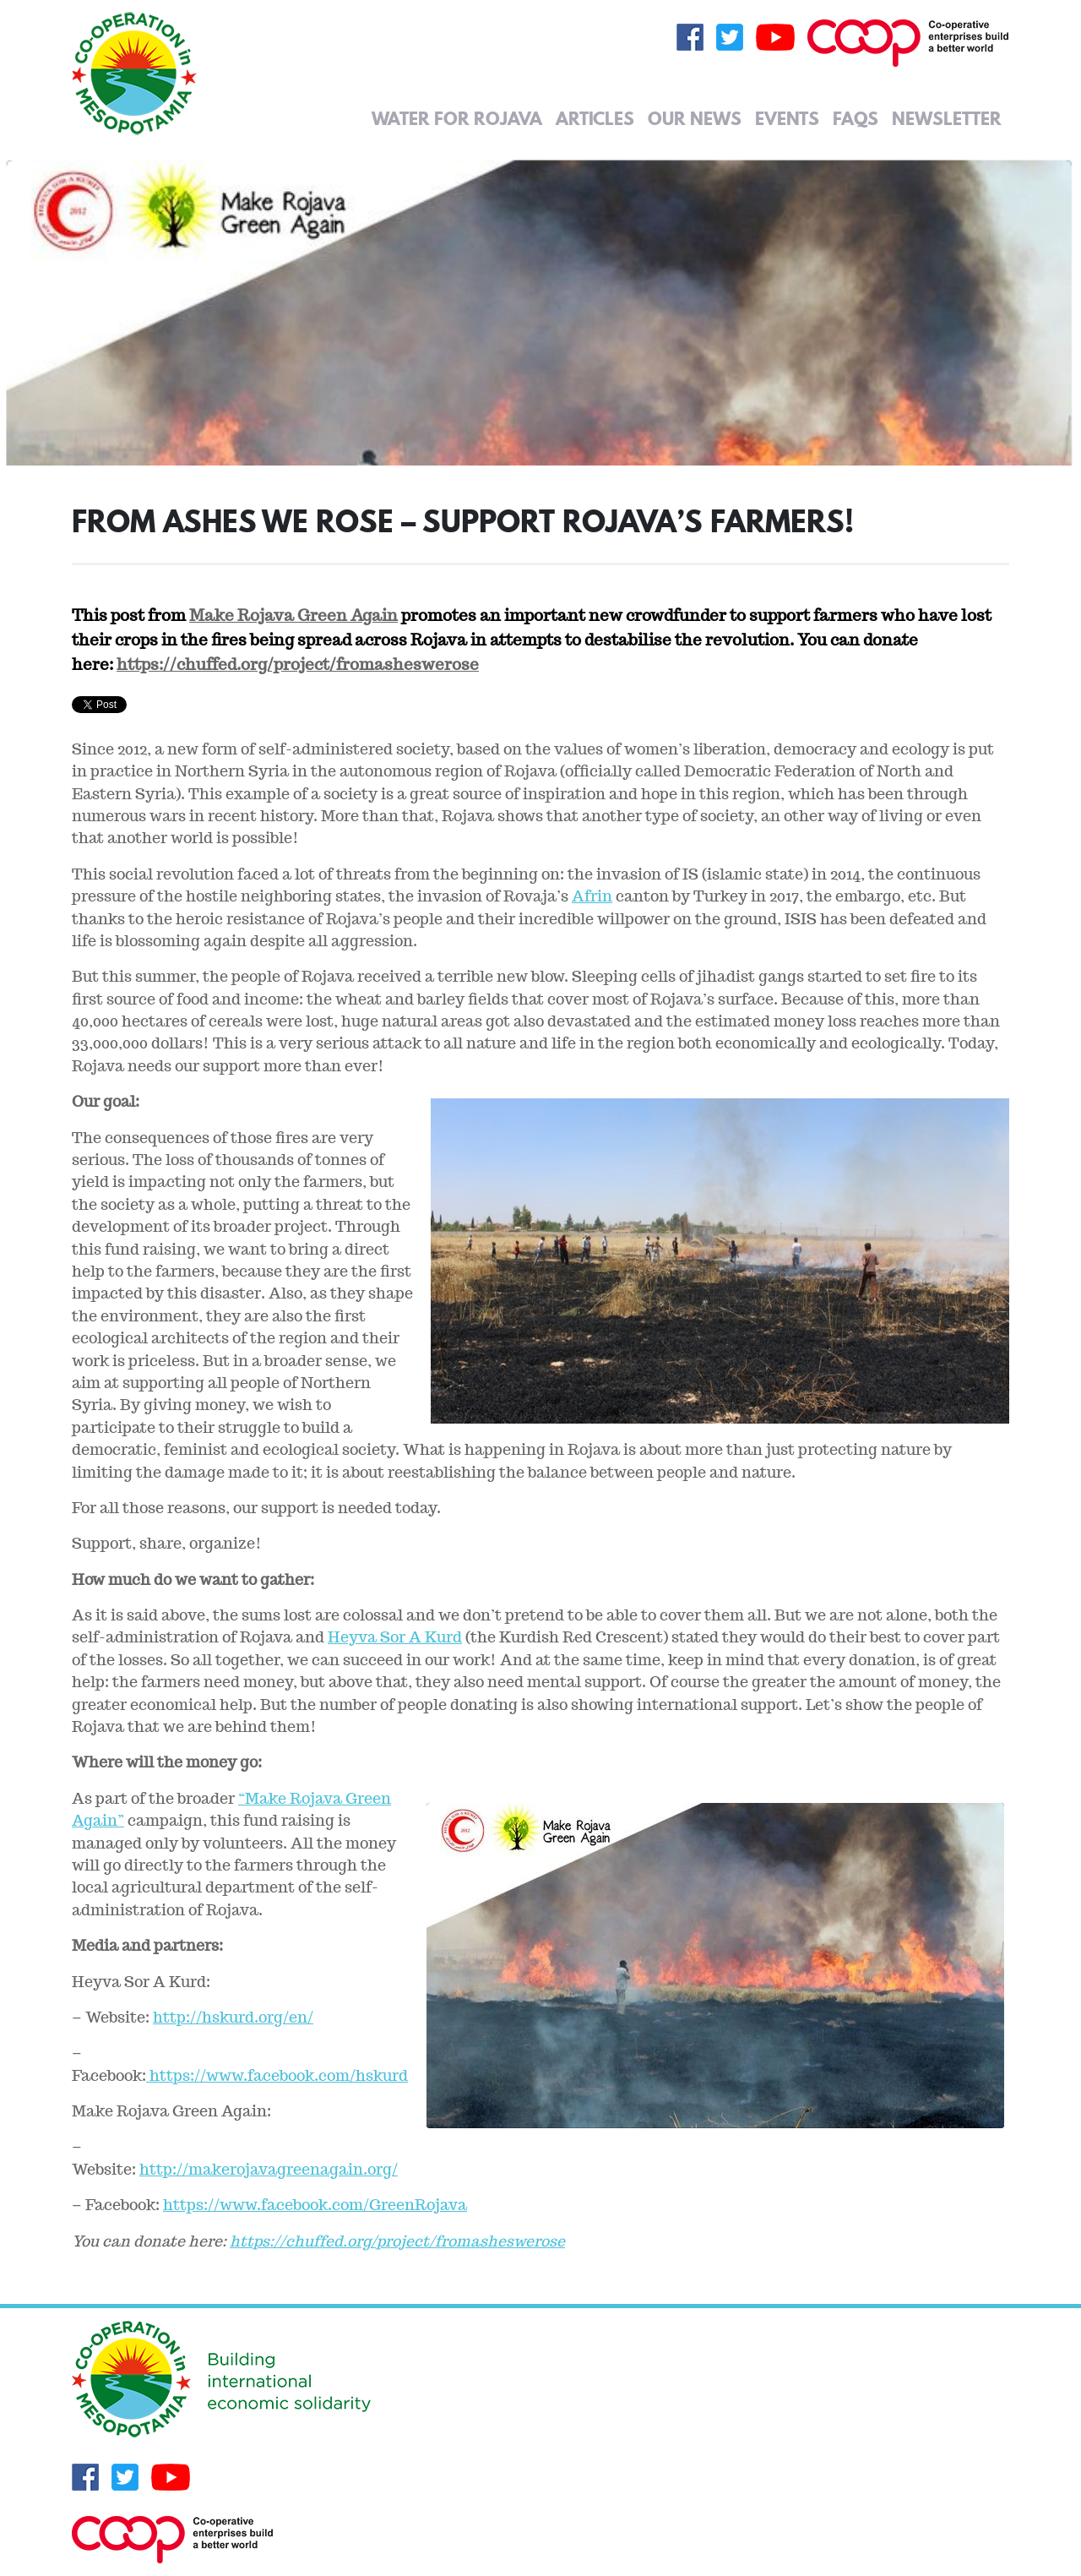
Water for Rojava (457, 118)
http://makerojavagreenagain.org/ (268, 2169)
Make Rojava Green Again (293, 615)
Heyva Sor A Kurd (395, 1637)
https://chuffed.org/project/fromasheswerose (298, 664)
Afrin (592, 896)
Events (787, 118)
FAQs (855, 118)
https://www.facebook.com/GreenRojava (315, 2204)
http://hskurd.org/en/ (233, 2017)
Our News (694, 118)
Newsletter (947, 118)
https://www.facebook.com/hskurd (277, 2075)
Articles (595, 118)
